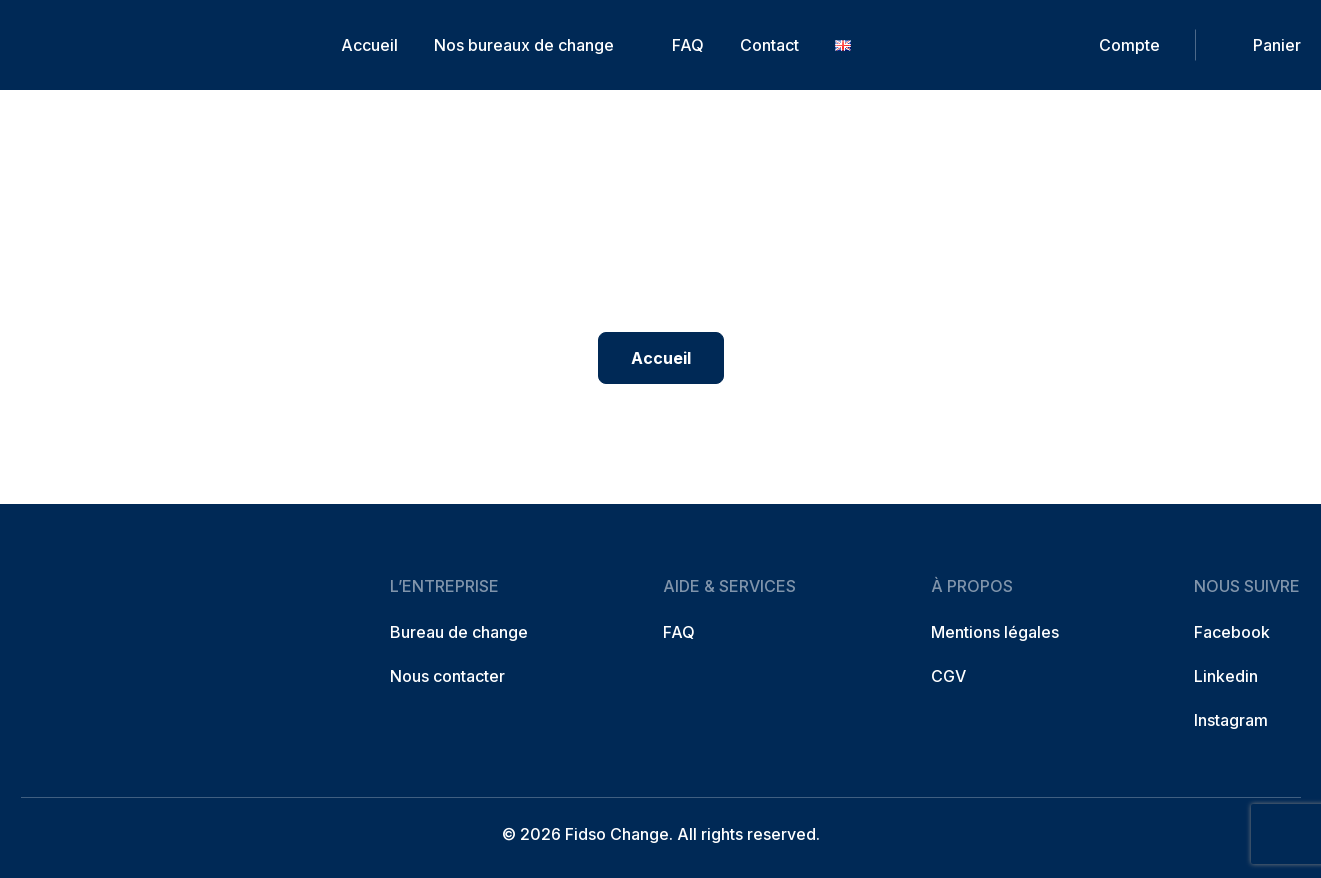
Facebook (1232, 632)
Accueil (369, 45)
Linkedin (1226, 676)
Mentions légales (995, 632)
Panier (1277, 45)
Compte (1129, 45)
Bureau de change (459, 632)
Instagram (1231, 720)
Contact (769, 45)
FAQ (688, 45)
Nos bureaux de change (524, 45)
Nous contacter (447, 676)
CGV (948, 676)
